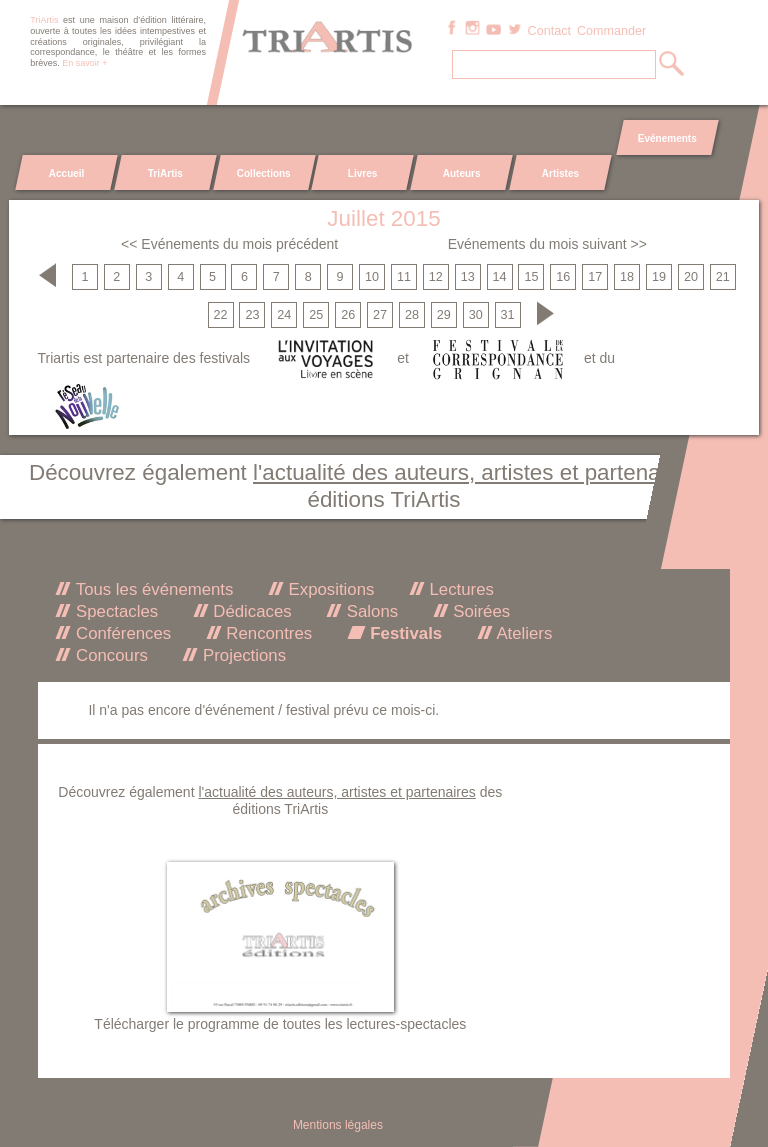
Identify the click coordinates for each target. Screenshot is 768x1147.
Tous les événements (152, 589)
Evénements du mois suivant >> (547, 244)
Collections (264, 173)
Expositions (329, 589)
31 (508, 315)
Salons (370, 611)
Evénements (666, 138)
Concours (109, 655)
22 (221, 315)
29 (444, 315)
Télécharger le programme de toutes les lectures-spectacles (280, 1024)
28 (412, 315)
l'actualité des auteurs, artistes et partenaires (475, 472)
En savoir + (84, 63)
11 (404, 277)
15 (531, 277)
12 (436, 277)
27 (380, 315)
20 (691, 277)
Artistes (559, 173)
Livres (362, 173)
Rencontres (267, 633)
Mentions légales (338, 1125)
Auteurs (461, 173)
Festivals (404, 633)
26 (348, 315)
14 (500, 277)
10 (372, 277)
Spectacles (114, 611)
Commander (611, 31)
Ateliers (523, 633)
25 (316, 315)
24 (284, 315)
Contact (549, 31)
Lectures (459, 589)
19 (659, 277)
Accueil (67, 173)
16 (563, 277)
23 (252, 315)
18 (627, 277)
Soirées (480, 611)
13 (468, 277)
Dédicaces (250, 611)
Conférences (121, 633)
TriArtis (165, 173)
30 (476, 315)
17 (595, 277)
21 (723, 277)
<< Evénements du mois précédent (229, 244)
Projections (242, 655)
